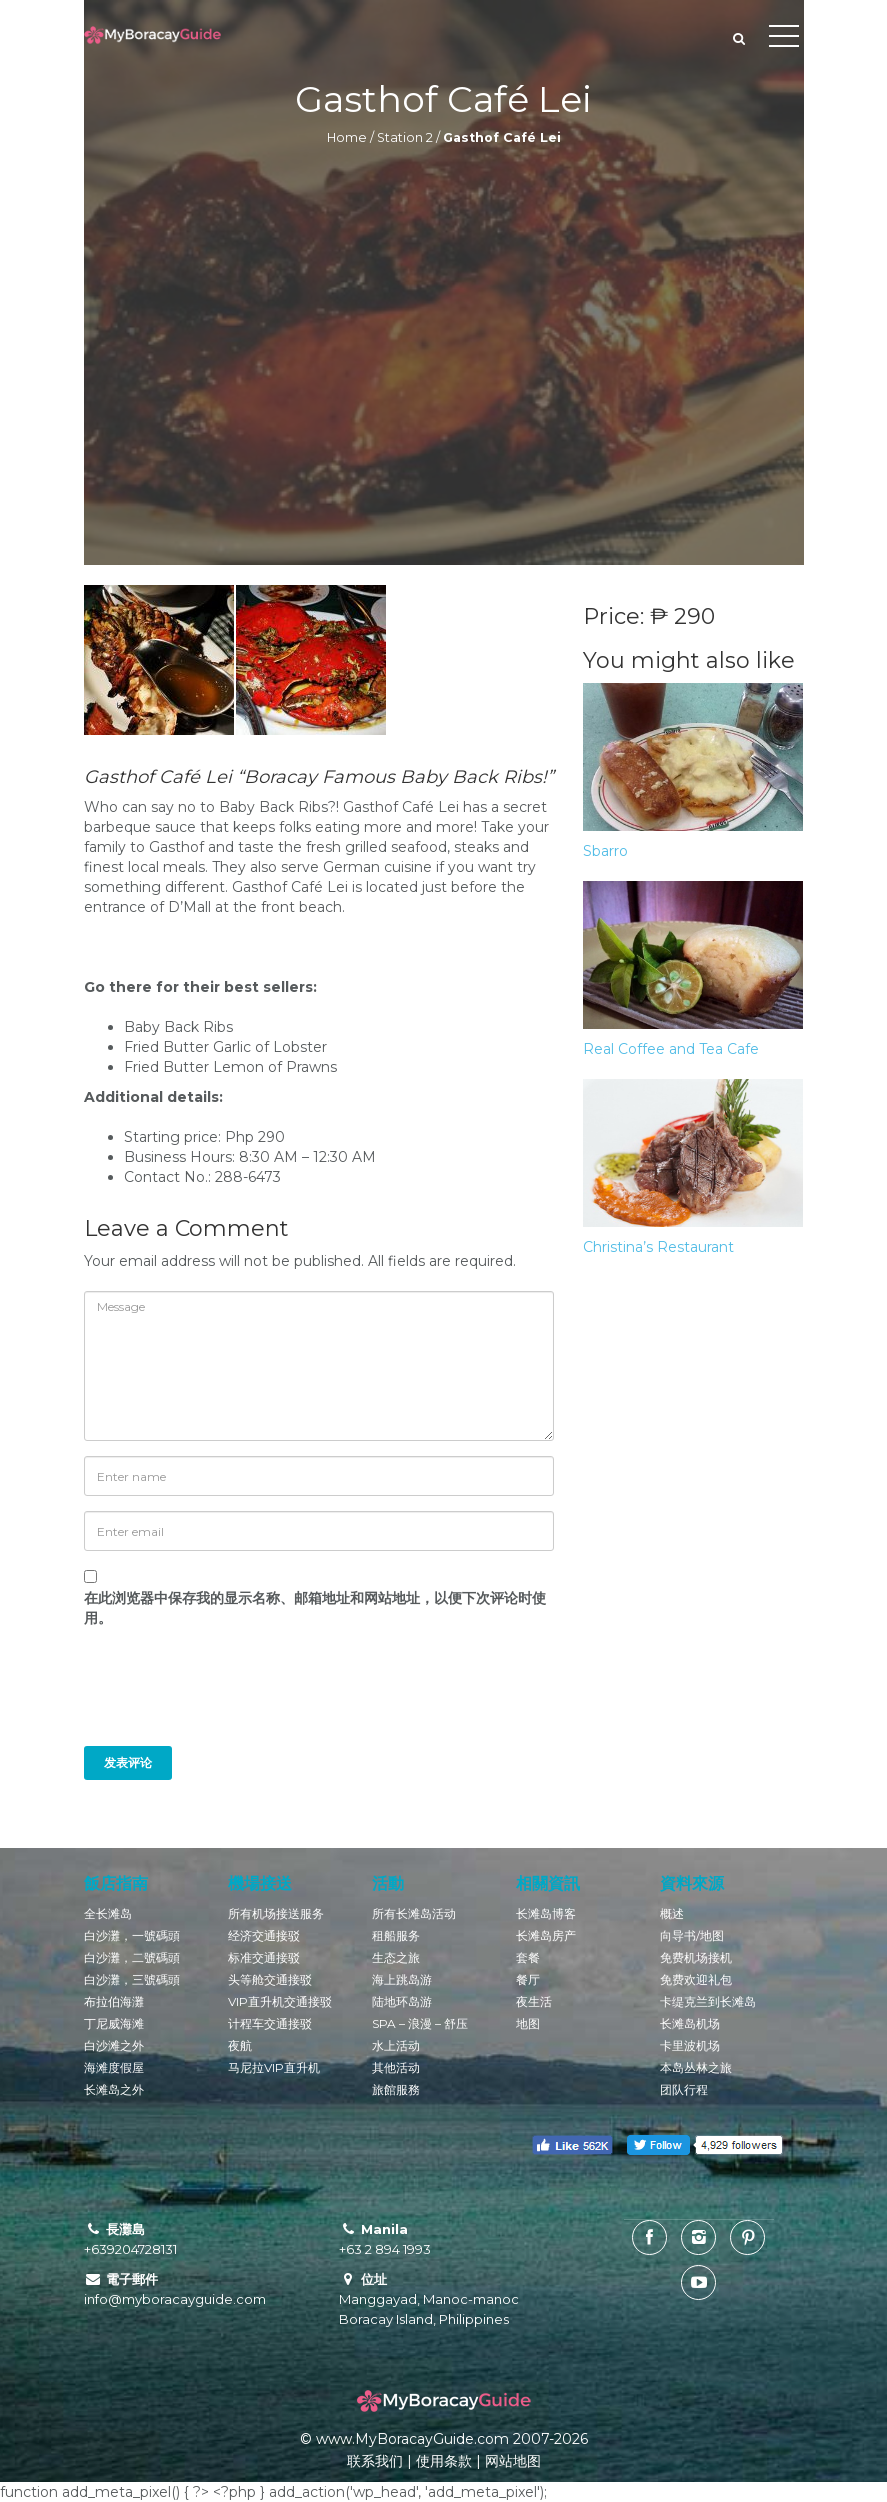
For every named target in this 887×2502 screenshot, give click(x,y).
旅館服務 (396, 2089)
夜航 (240, 2045)
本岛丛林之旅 (696, 2067)
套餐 (528, 1957)
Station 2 (405, 137)
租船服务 (396, 1935)
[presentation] (220, 1697)
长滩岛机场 (690, 2023)
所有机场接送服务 (276, 1913)
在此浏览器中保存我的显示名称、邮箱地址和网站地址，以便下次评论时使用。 (315, 1608)
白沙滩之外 (114, 2045)
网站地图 (513, 2461)
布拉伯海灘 (114, 2001)
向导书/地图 (692, 1935)
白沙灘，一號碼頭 (132, 1935)
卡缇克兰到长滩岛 (708, 2001)
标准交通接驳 (264, 1957)
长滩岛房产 (546, 1935)
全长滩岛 (108, 1913)
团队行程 (684, 2089)
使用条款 (444, 2461)
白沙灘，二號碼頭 (132, 1957)
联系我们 (375, 2461)
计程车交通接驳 (270, 2023)
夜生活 (534, 2001)
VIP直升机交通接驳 (280, 2001)
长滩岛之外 (114, 2089)
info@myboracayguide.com (175, 2299)
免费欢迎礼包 (696, 1979)
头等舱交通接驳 (270, 1979)
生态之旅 (396, 1957)
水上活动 (396, 2045)
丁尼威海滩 (114, 2023)
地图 (528, 2023)
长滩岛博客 (546, 1913)
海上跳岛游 (402, 1979)
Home (347, 137)
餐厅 (528, 1979)
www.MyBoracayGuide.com (412, 2439)
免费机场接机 (696, 1957)
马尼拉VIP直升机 (274, 2067)
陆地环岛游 (402, 2001)
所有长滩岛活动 (414, 1913)
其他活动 (396, 2067)
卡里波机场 (690, 2045)
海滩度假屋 (114, 2067)
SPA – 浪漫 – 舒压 (420, 2023)
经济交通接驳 (264, 1935)
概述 (672, 1913)
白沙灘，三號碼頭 (132, 1979)
